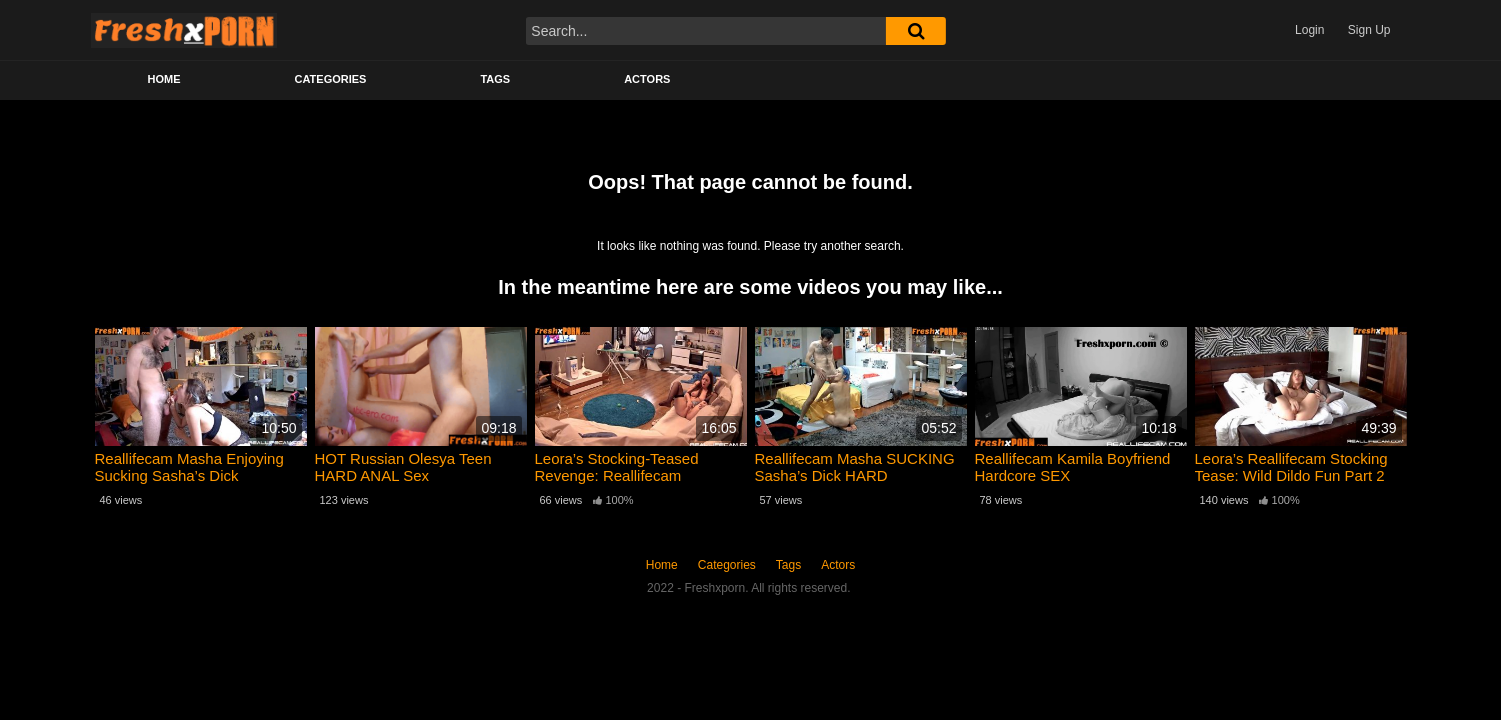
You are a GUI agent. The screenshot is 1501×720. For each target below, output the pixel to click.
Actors (647, 79)
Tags (495, 79)
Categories (331, 79)
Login (1309, 30)
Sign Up (1369, 30)
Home (164, 79)
